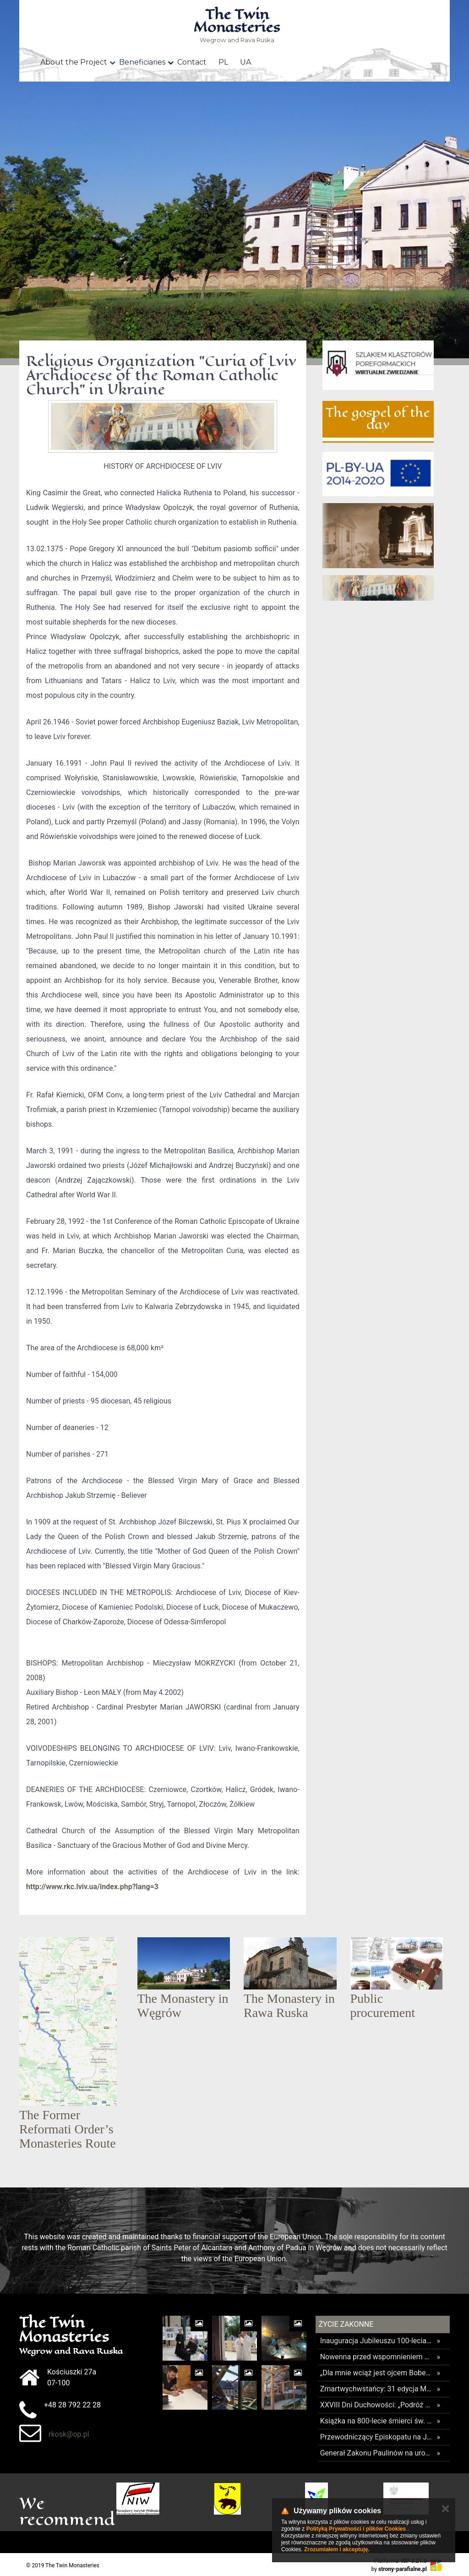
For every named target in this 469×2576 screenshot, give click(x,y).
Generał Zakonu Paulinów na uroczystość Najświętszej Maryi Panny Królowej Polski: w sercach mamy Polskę (376, 2453)
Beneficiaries (142, 62)
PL (223, 62)
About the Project (73, 62)
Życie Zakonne (346, 2324)
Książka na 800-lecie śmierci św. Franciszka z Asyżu (376, 2421)
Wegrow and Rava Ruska (237, 26)
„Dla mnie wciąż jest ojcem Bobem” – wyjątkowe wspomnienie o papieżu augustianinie (376, 2372)
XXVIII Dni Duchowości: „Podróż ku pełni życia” (376, 2405)
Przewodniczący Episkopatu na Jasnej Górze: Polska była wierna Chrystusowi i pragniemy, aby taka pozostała (376, 2437)
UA (245, 62)
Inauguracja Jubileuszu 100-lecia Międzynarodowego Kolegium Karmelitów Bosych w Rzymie (376, 2340)
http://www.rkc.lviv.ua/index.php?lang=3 (92, 1886)
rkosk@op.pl (69, 2434)
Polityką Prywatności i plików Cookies (356, 2529)
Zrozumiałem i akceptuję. (337, 2549)
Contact (192, 62)
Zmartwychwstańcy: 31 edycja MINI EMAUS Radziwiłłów (376, 2388)
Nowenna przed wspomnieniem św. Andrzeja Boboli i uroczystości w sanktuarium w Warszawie (376, 2356)
